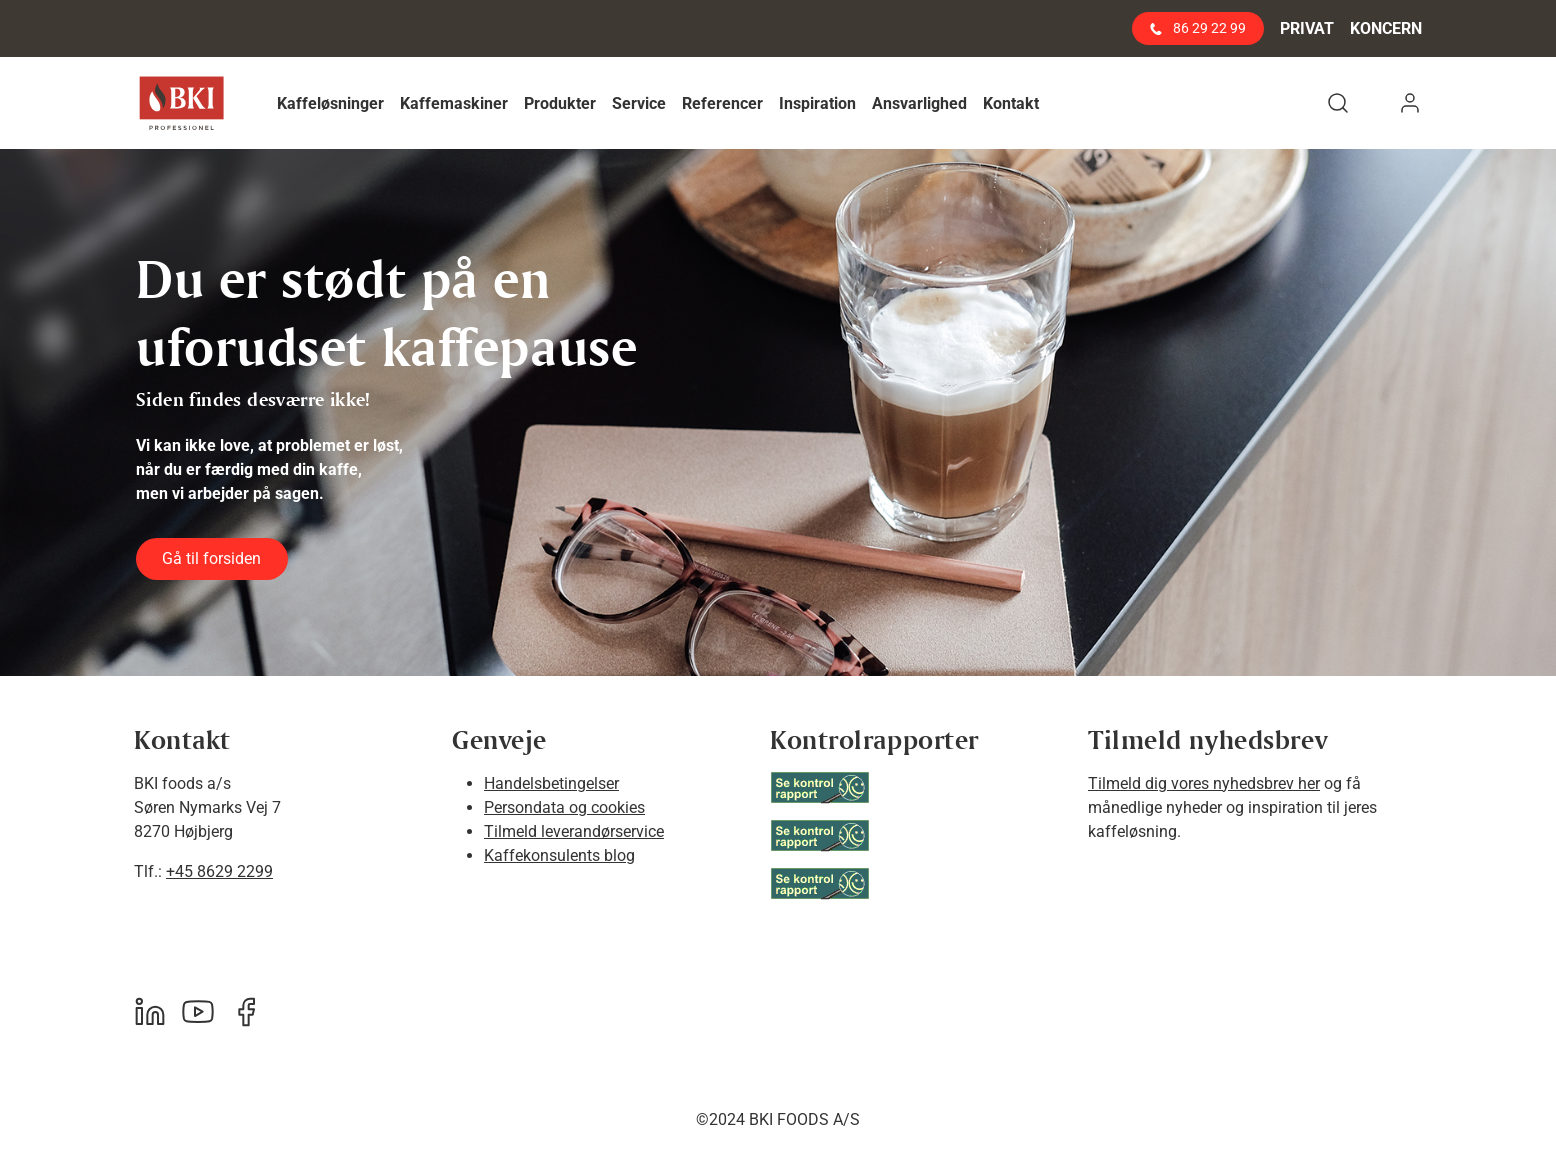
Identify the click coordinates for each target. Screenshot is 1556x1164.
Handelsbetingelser (551, 783)
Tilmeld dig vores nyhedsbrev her (1204, 783)
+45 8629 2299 (219, 871)
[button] (330, 103)
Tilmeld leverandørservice (574, 831)
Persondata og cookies (564, 807)
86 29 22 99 (1198, 28)
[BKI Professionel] (181, 103)
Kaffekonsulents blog (559, 855)
